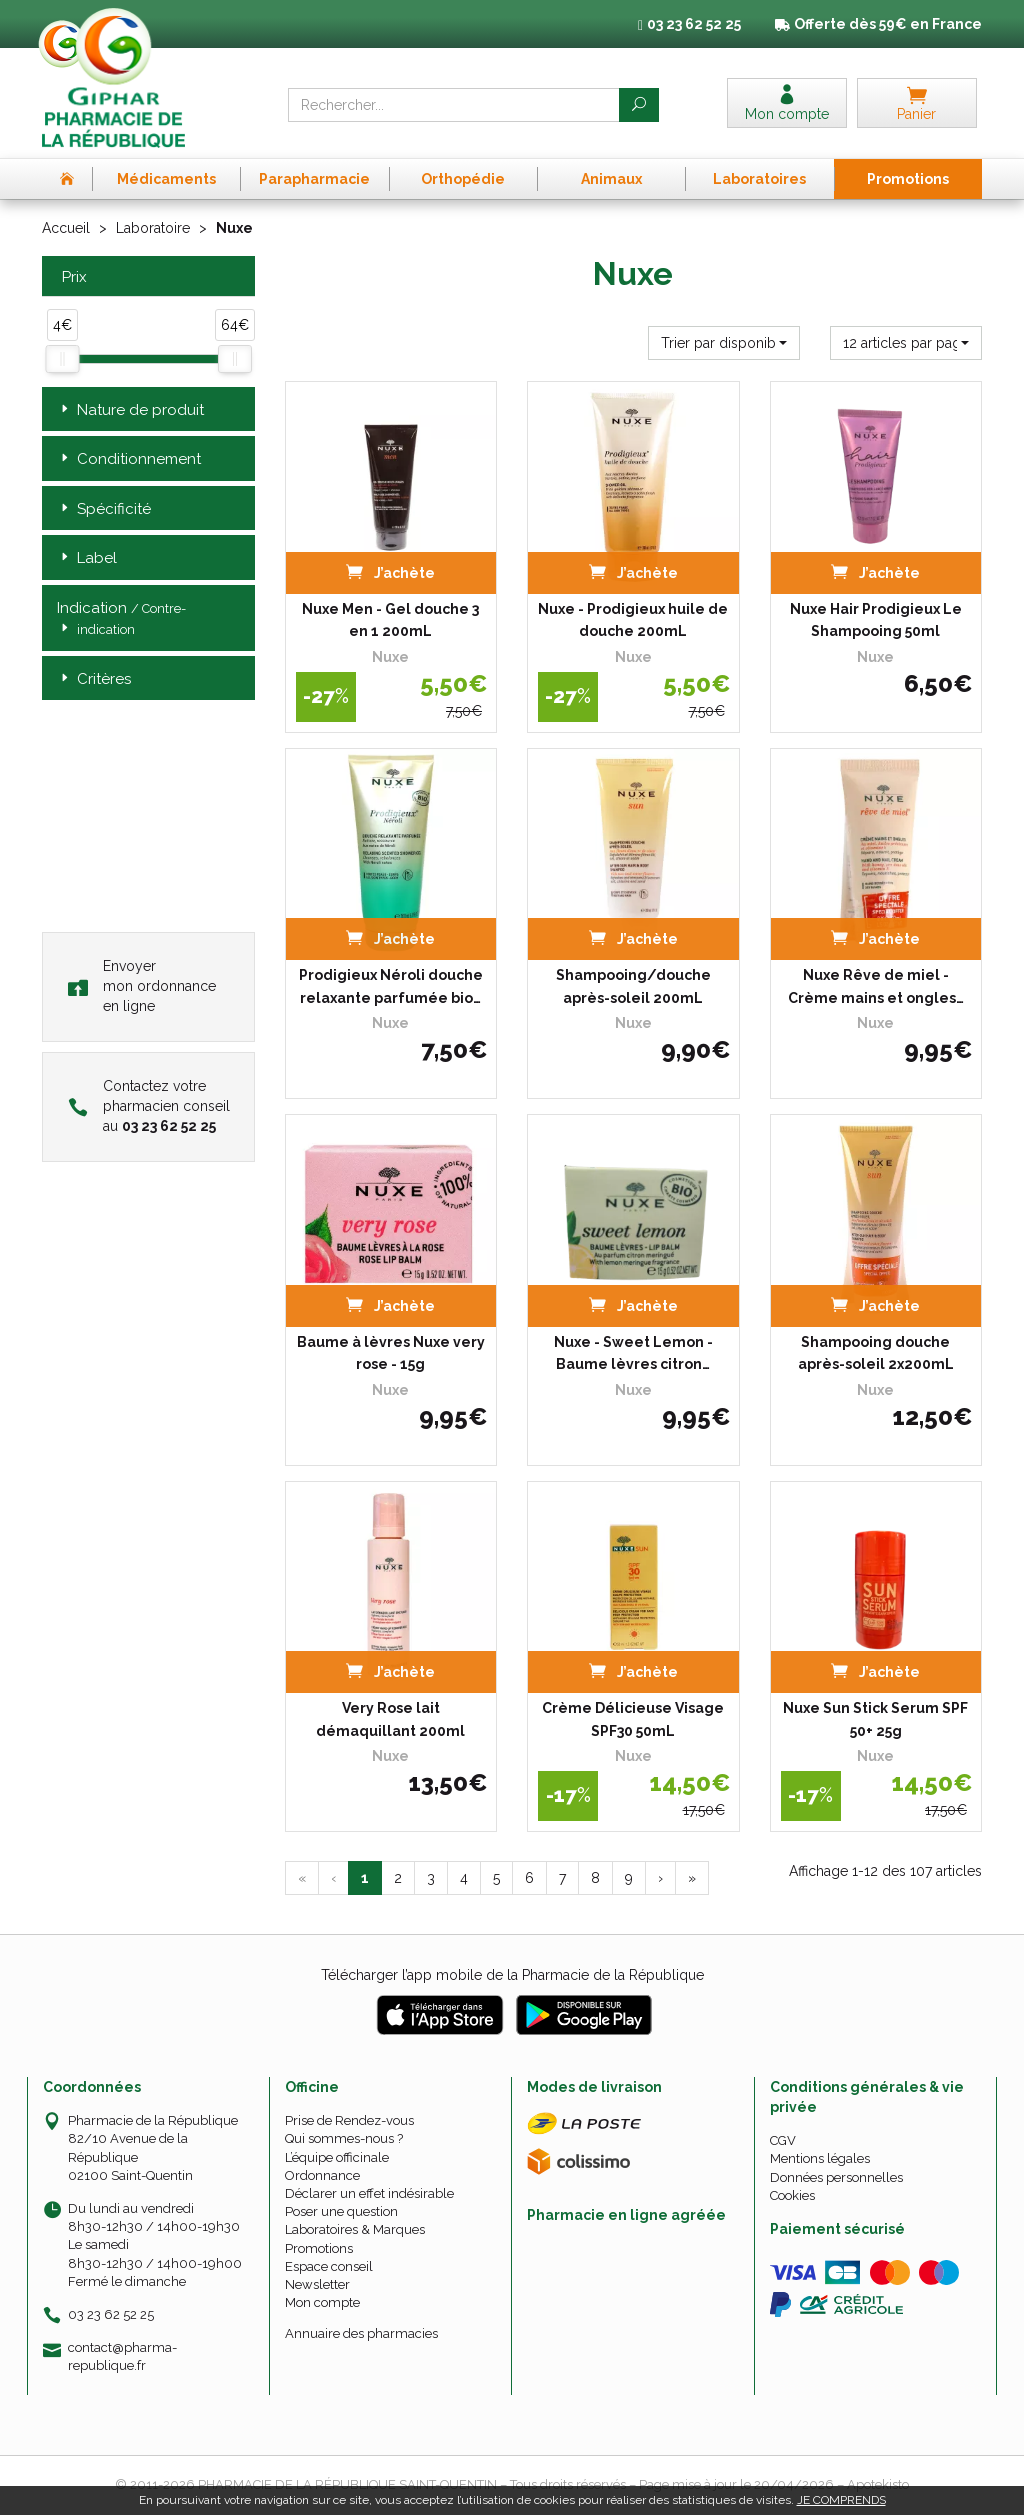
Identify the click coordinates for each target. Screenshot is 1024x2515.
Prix (72, 277)
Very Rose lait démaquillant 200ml (390, 1719)
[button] (724, 343)
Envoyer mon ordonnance (142, 986)
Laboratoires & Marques (355, 2229)
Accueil (66, 228)
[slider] (62, 359)
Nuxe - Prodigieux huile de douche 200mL (633, 620)
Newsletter (317, 2284)
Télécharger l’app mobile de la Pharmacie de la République (512, 1975)
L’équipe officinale (337, 2157)
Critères (94, 679)
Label (87, 558)
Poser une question (341, 2211)
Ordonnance (322, 2175)
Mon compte (322, 2302)
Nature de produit (130, 410)
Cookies (792, 2195)
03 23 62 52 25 (111, 2314)
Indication (121, 620)
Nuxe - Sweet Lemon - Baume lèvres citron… (633, 1353)
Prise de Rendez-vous (349, 2120)
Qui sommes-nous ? (344, 2138)
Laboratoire (153, 228)
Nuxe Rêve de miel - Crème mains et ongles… (876, 986)
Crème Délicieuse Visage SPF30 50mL (633, 1719)
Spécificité (104, 509)
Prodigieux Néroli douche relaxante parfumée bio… (391, 986)
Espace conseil (329, 2266)
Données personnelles (836, 2177)
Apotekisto (878, 2484)
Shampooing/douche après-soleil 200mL (633, 986)
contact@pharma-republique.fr (122, 2356)
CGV (783, 2140)
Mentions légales (820, 2158)
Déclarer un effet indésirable (369, 2193)
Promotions (319, 2248)
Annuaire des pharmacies (361, 2333)
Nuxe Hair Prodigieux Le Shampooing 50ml (876, 620)
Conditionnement (129, 459)
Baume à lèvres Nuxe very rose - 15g (391, 1353)
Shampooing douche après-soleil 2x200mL (876, 1353)
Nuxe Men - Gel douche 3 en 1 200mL (390, 620)
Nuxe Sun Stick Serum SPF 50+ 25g (875, 1719)
